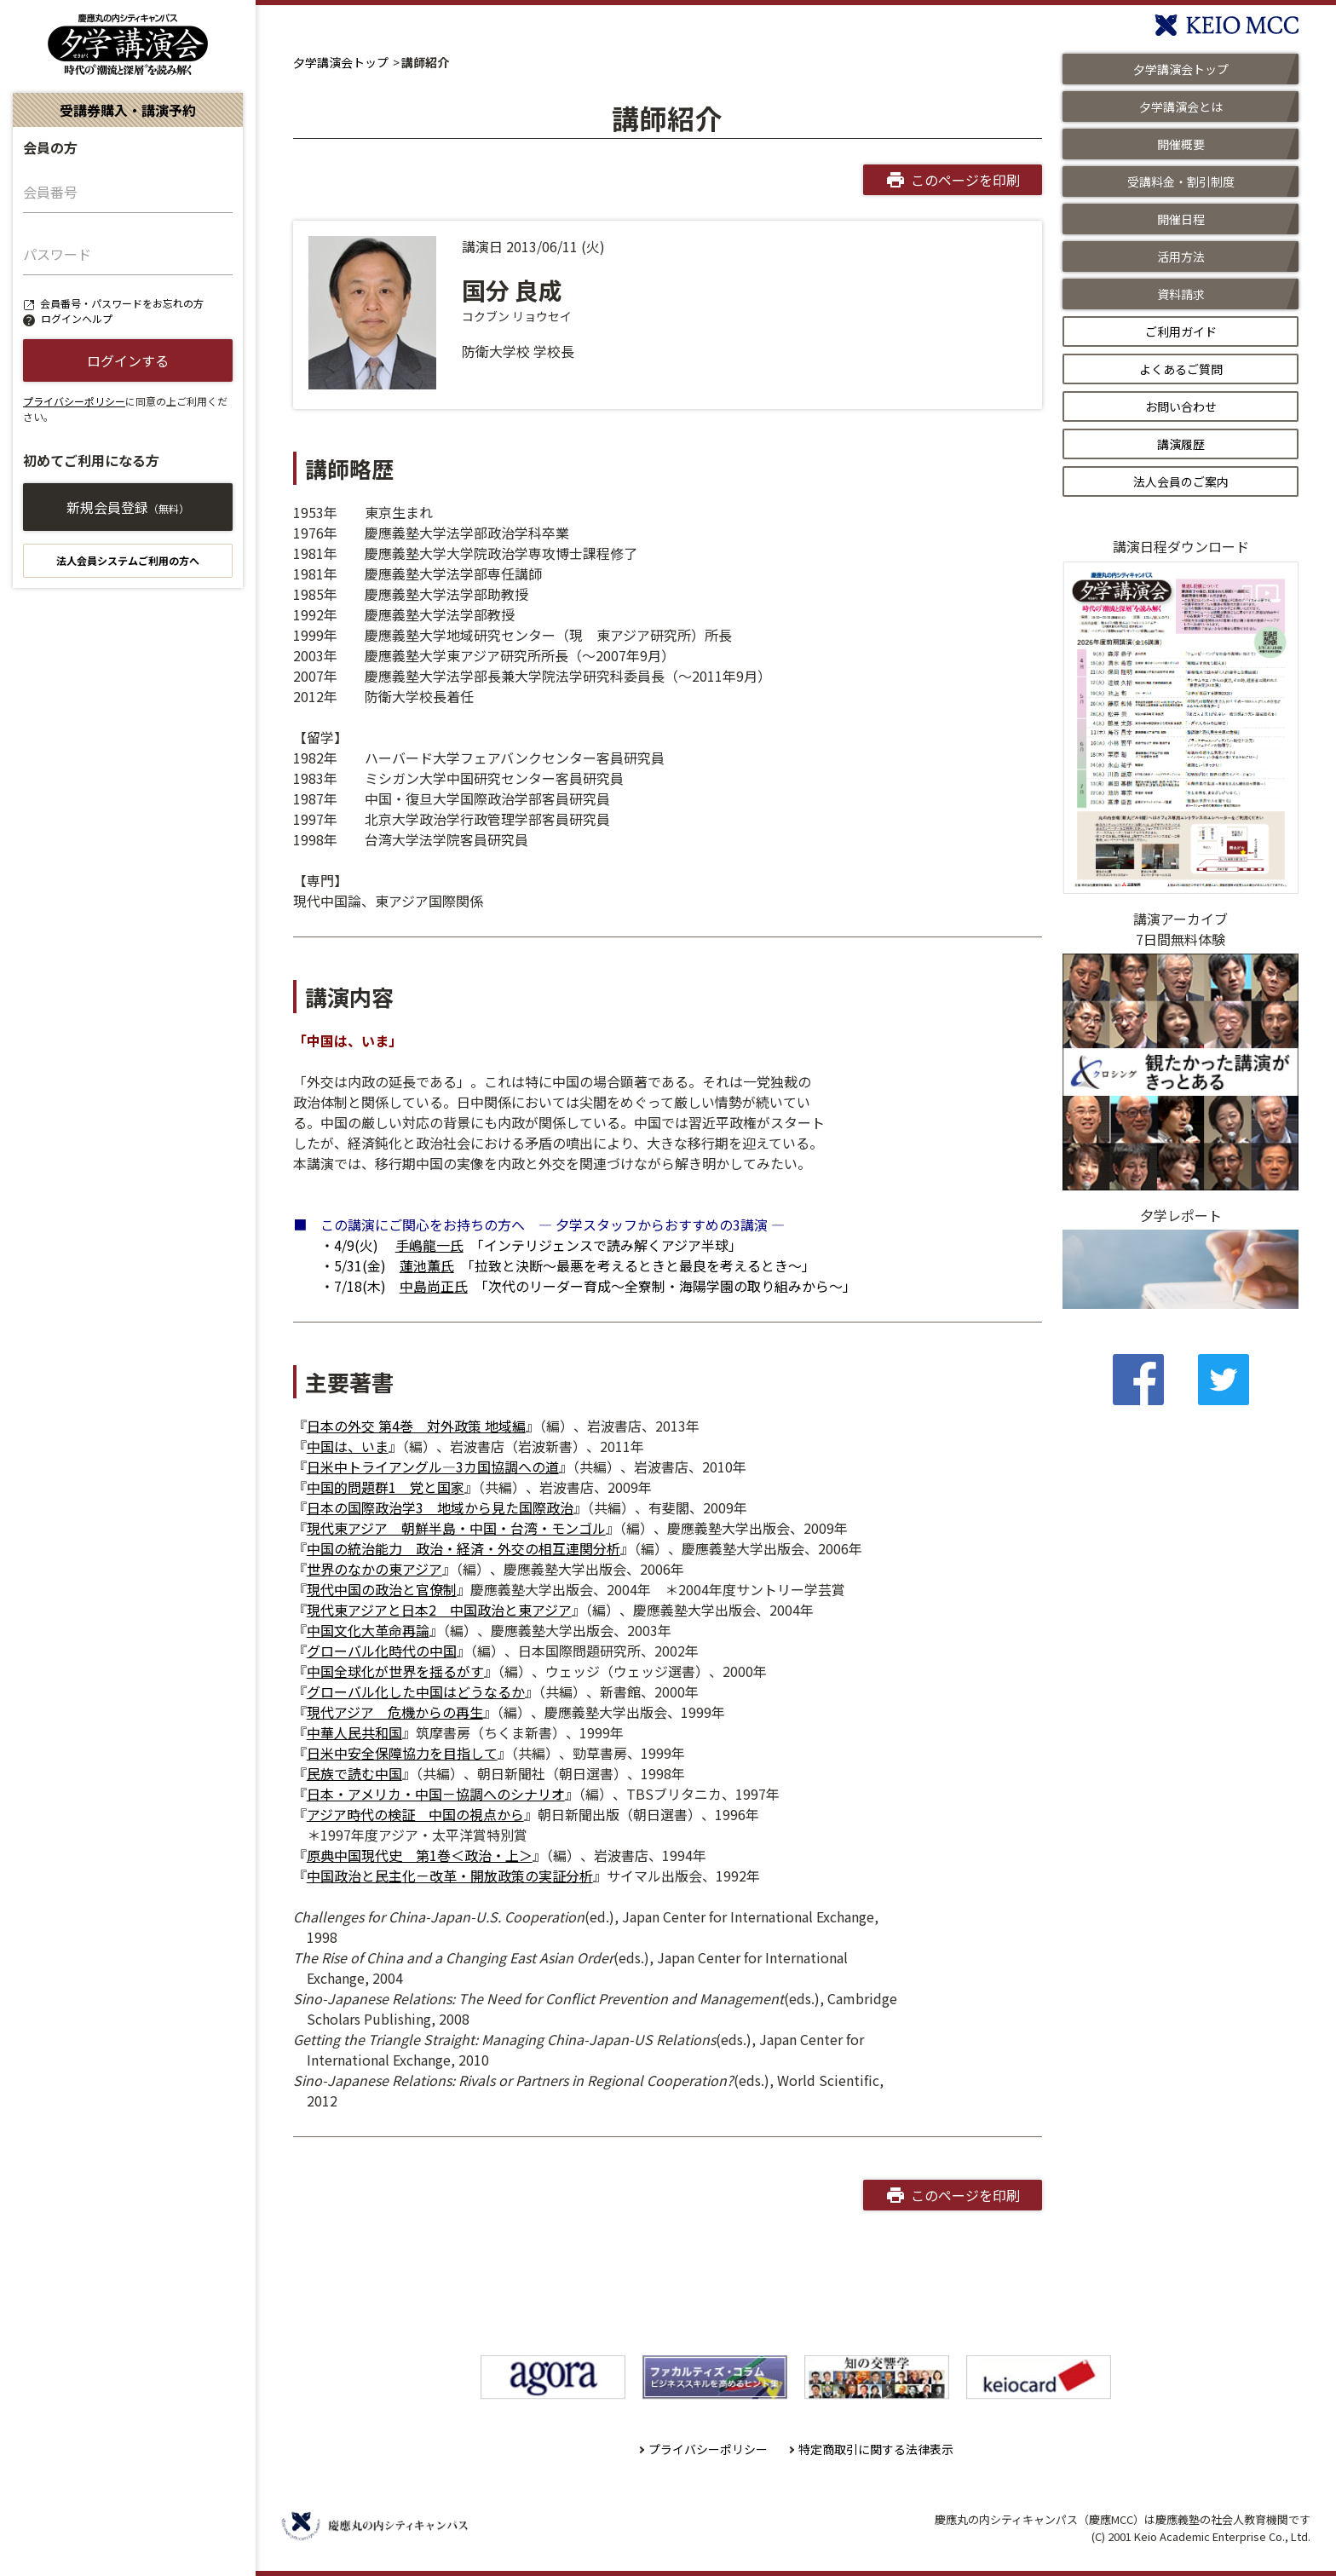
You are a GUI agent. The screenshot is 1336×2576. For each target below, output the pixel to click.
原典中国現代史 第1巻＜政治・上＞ (420, 1855)
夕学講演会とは (1181, 106)
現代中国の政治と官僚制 (382, 1589)
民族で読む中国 (354, 1773)
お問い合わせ (1181, 406)
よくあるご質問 (1181, 368)
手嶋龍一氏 (429, 1245)
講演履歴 (1181, 443)
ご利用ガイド (1181, 331)
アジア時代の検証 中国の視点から (415, 1814)
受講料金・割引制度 (1181, 181)
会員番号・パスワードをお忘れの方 (122, 303)
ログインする (128, 360)
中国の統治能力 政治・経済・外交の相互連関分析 (463, 1548)
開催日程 (1181, 219)
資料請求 (1181, 294)
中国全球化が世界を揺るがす (395, 1671)
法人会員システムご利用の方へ (127, 560)
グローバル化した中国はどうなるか (416, 1691)
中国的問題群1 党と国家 (385, 1487)
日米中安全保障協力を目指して (402, 1753)
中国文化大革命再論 (368, 1630)
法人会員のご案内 (1181, 481)
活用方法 (1181, 256)
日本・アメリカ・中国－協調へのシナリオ (436, 1794)
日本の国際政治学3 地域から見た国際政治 (440, 1507)
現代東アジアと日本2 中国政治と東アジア (439, 1609)
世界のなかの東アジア (374, 1569)
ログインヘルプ (76, 318)
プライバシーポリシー (74, 401)
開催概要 (1181, 144)
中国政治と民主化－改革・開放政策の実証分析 (450, 1875)
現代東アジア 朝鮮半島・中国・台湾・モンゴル (456, 1528)
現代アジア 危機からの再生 (395, 1712)
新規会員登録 (127, 507)
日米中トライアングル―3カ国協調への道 (433, 1466)
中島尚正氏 (434, 1286)
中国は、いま (348, 1446)
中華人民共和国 (354, 1732)
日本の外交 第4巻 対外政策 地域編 (416, 1425)
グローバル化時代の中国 (382, 1650)
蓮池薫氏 (427, 1265)
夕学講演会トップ (341, 62)
